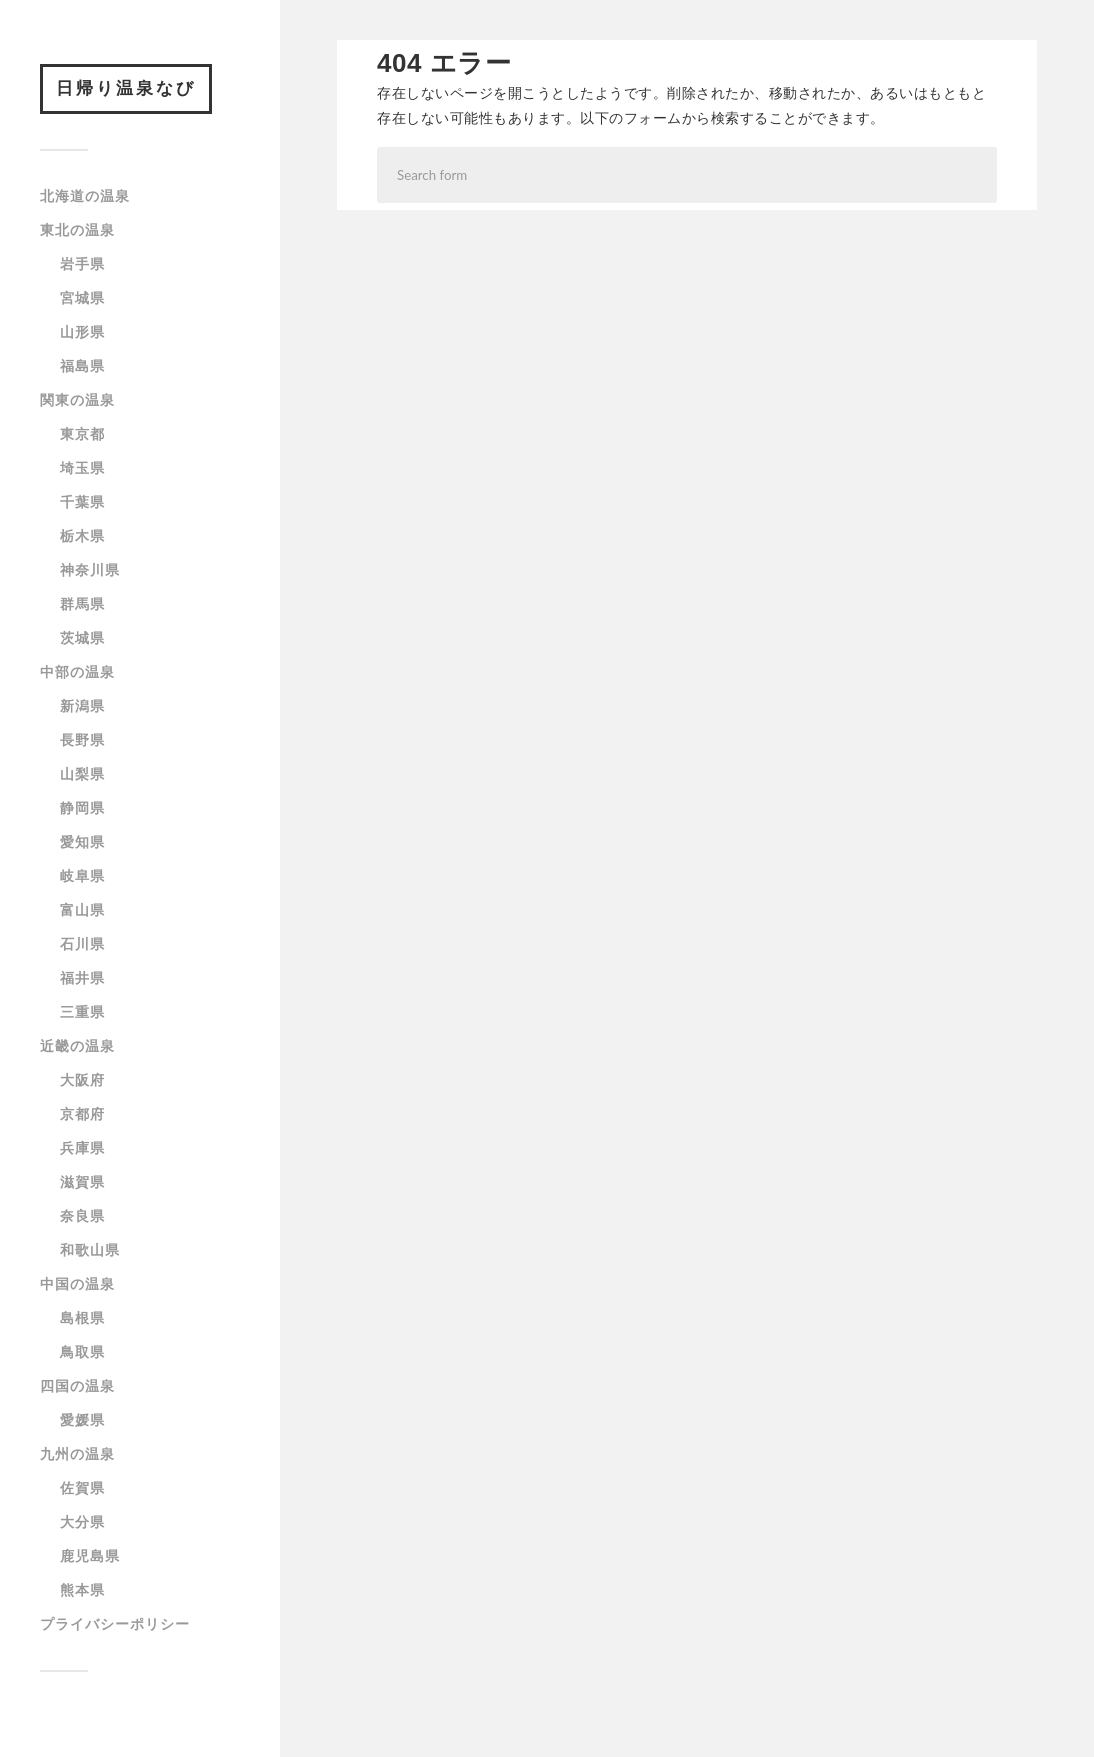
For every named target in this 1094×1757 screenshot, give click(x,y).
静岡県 (82, 808)
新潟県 (82, 706)
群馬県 (82, 604)
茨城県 (82, 638)
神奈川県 (90, 570)
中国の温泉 (77, 1284)
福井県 (82, 978)
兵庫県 (82, 1148)
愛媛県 (82, 1420)
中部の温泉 (77, 672)
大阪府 (82, 1080)
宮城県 (82, 298)
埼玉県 (82, 468)
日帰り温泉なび (126, 88)
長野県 (82, 740)
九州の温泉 (77, 1454)
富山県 (82, 910)
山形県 (82, 332)
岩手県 (82, 264)
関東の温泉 (77, 400)
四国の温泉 (77, 1386)
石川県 (82, 944)
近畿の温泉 (77, 1046)
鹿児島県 (90, 1556)
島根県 (82, 1318)
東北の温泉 (77, 230)
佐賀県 (82, 1488)
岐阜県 (82, 876)
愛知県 (82, 842)
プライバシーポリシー (115, 1624)
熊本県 (82, 1590)
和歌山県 (90, 1250)
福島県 (82, 366)
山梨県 (82, 774)
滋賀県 (82, 1182)
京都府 (82, 1114)
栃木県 (82, 536)
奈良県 (82, 1216)
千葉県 (82, 502)
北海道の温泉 (85, 196)
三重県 (82, 1012)
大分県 (82, 1522)
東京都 (82, 434)
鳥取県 (82, 1352)
